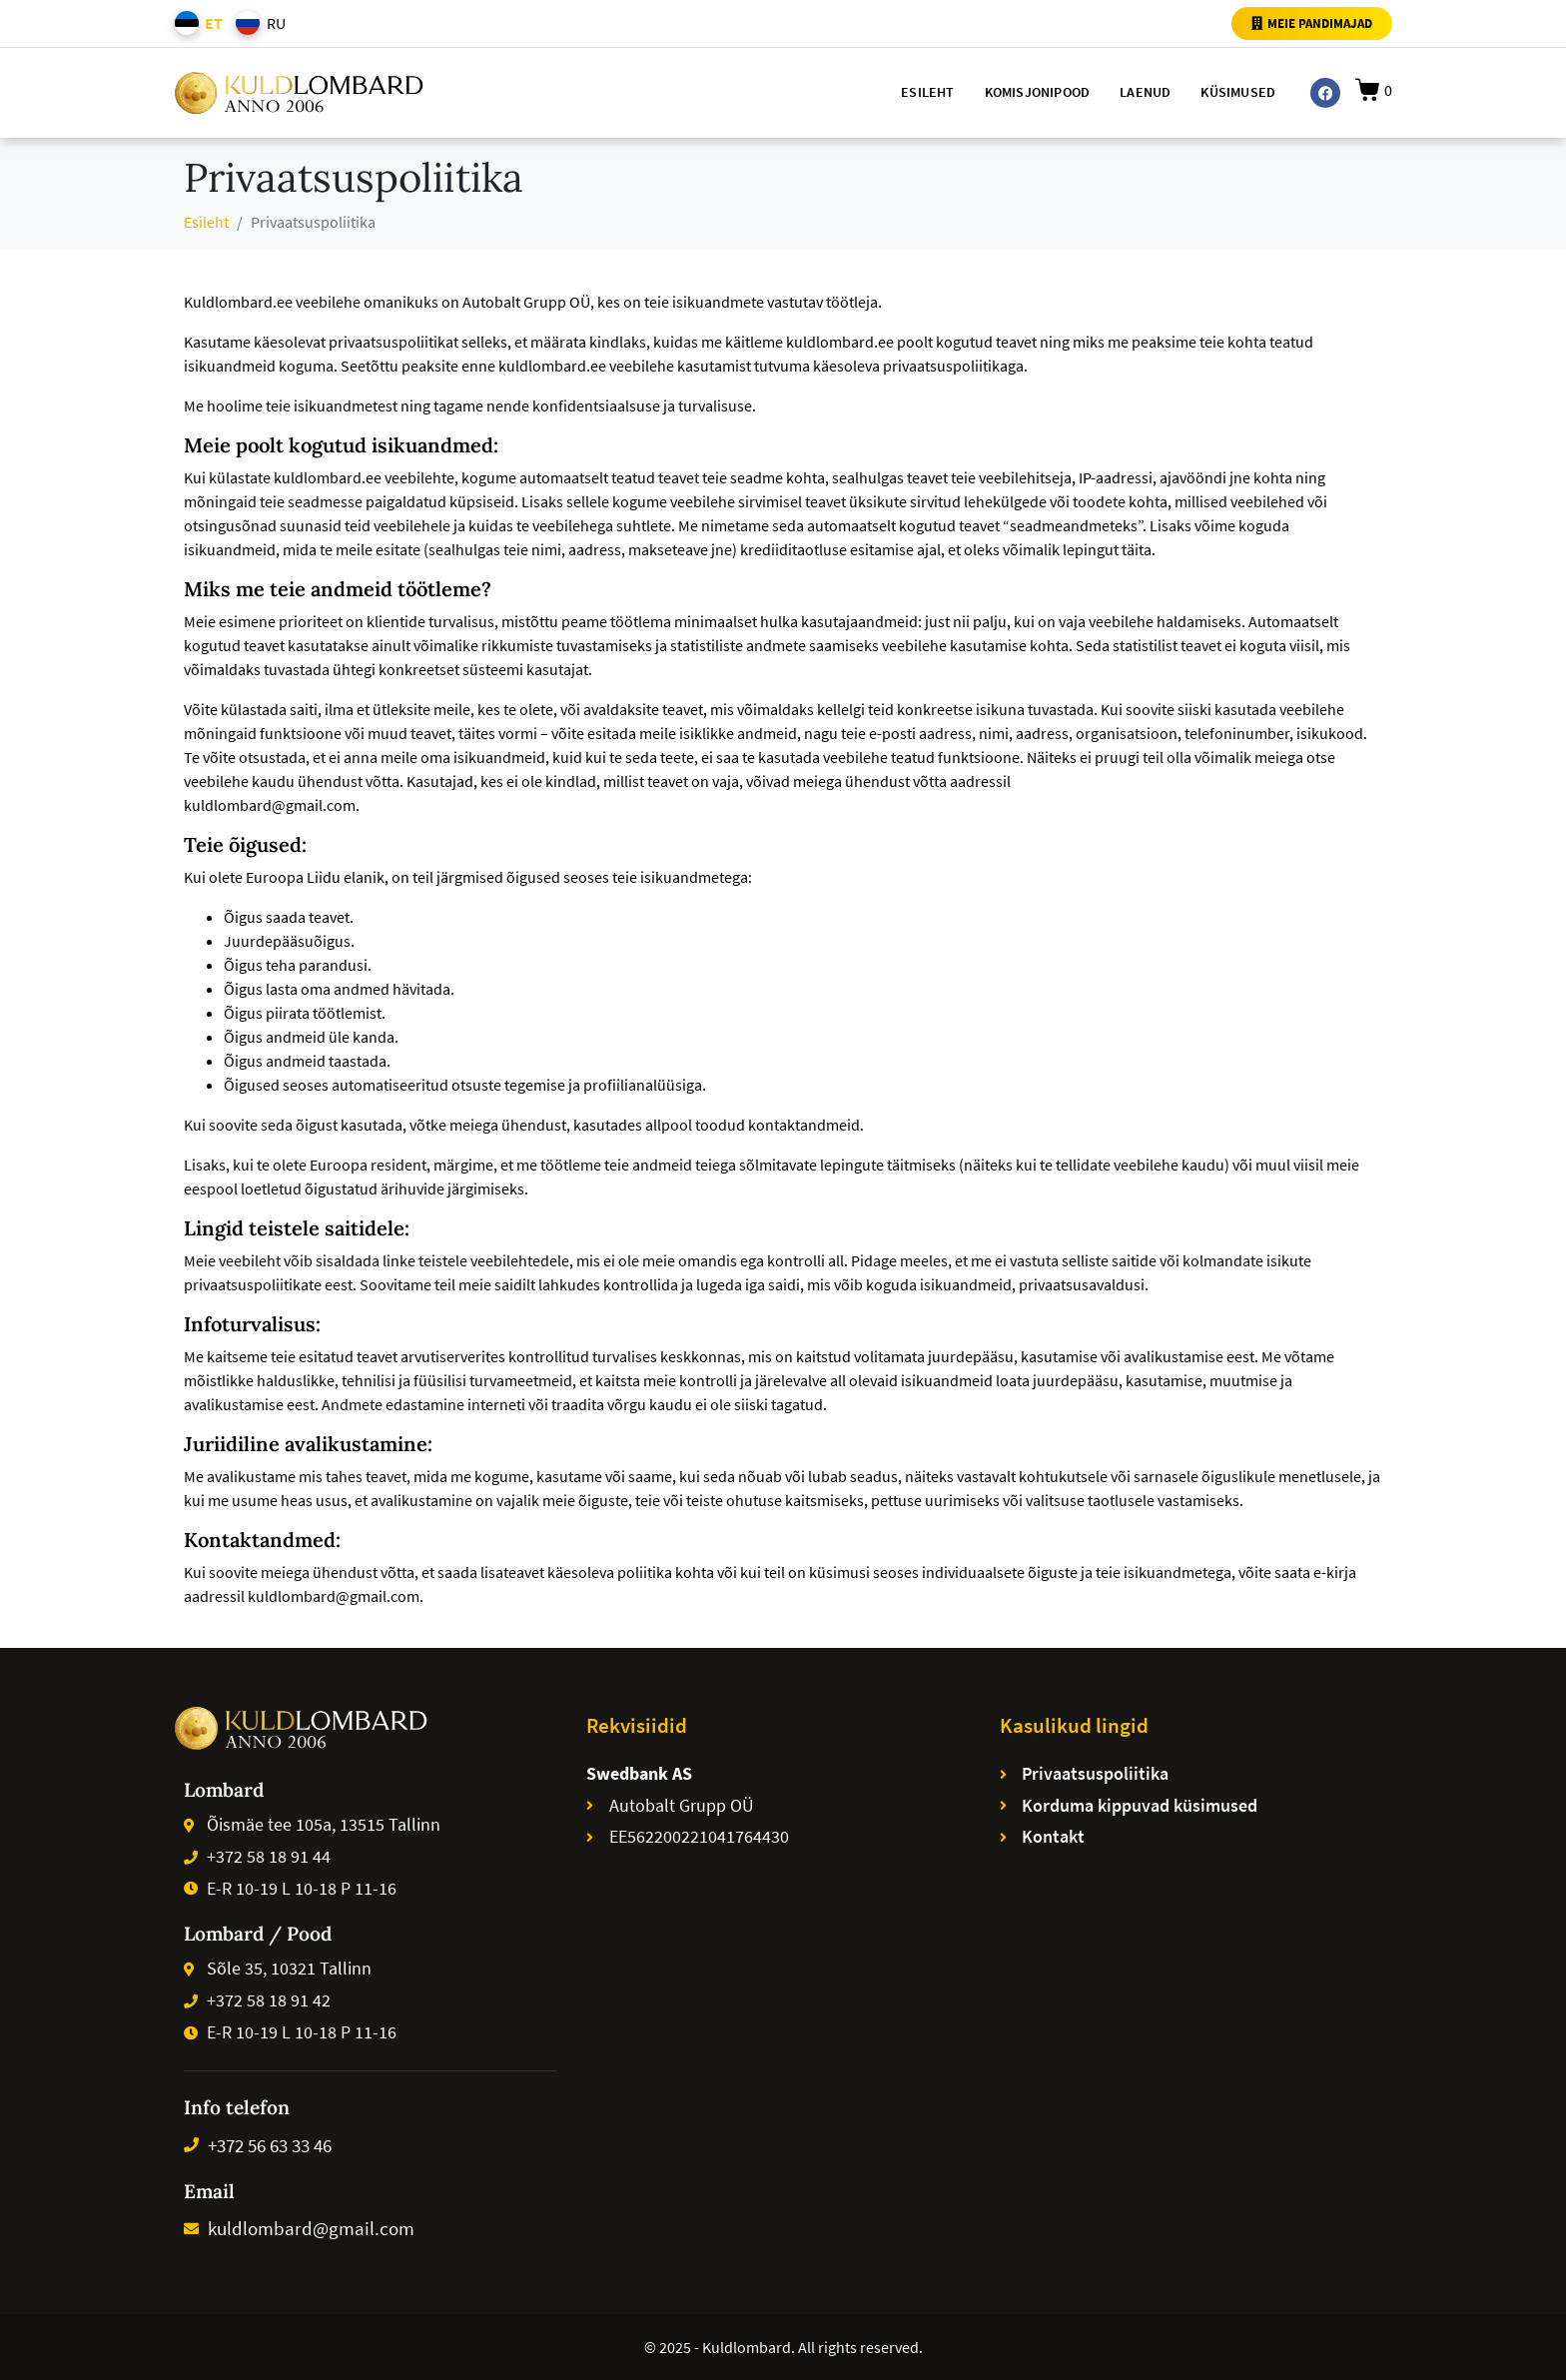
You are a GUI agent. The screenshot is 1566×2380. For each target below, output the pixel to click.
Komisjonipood (1038, 92)
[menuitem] (195, 23)
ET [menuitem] (214, 23)
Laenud (1145, 92)
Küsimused (1237, 92)
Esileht (927, 92)
